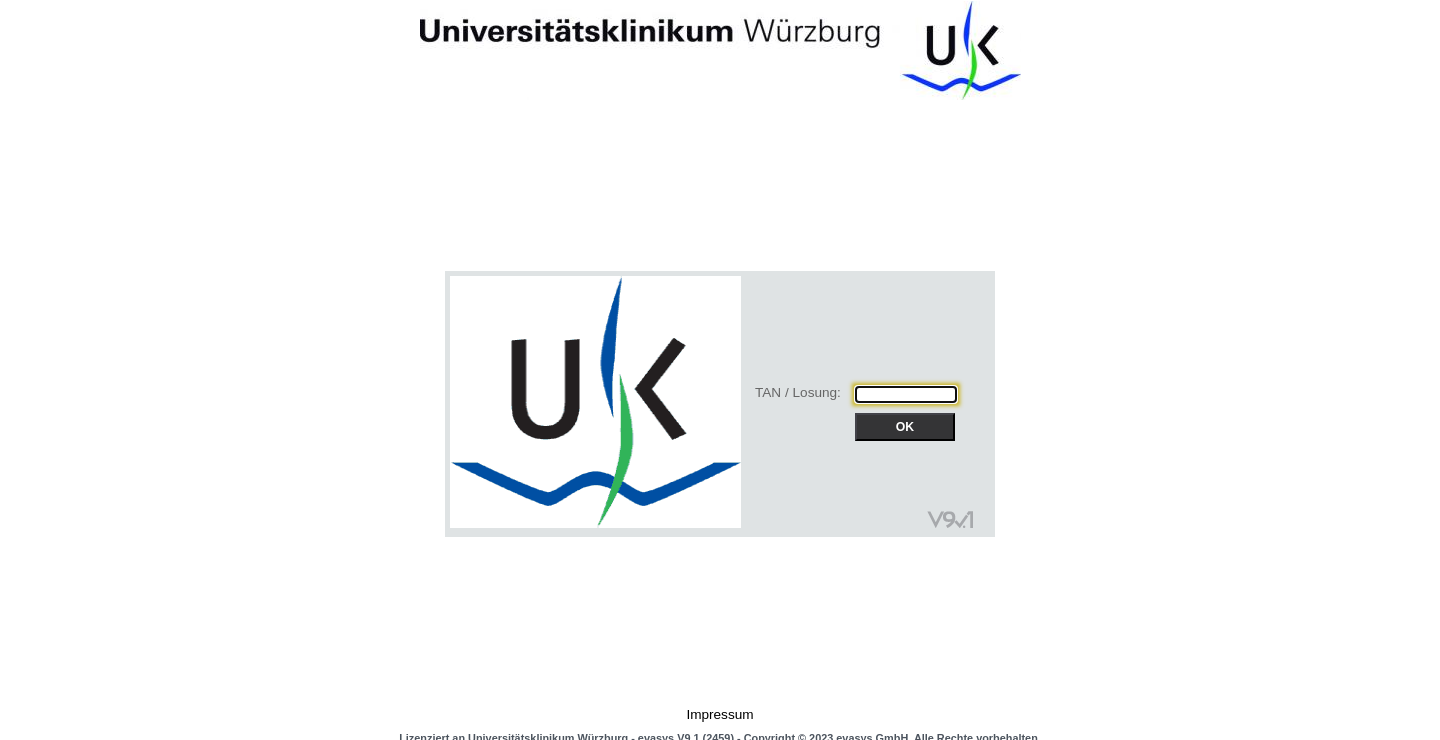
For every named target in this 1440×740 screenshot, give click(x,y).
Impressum (719, 714)
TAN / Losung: (798, 393)
